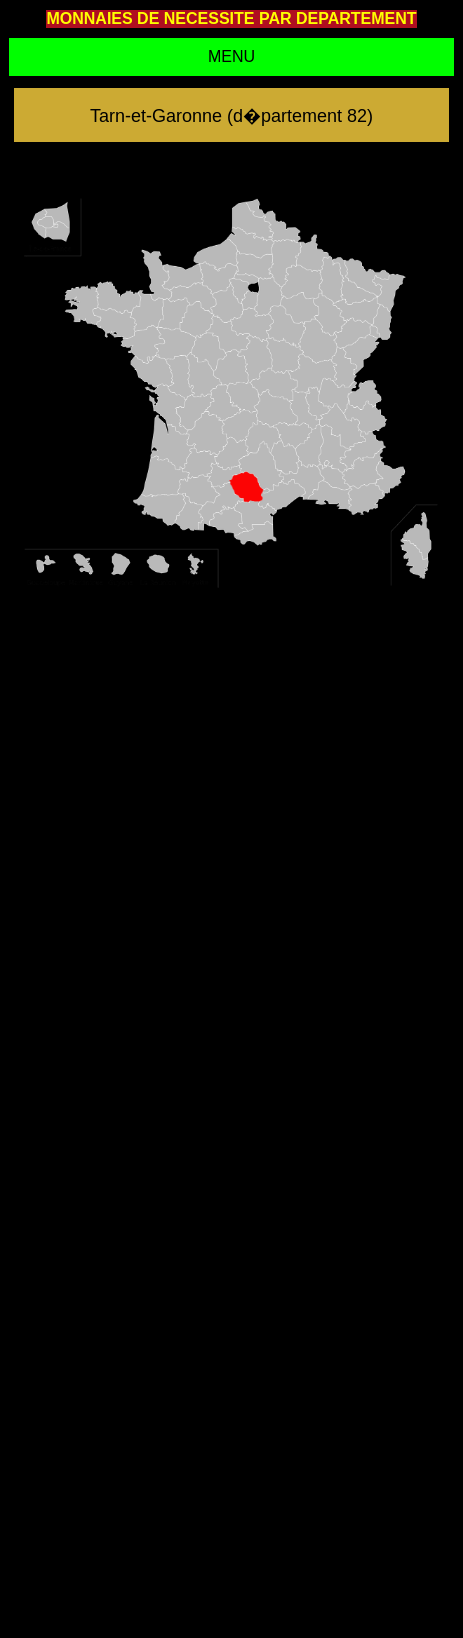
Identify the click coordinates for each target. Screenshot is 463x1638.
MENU (231, 56)
